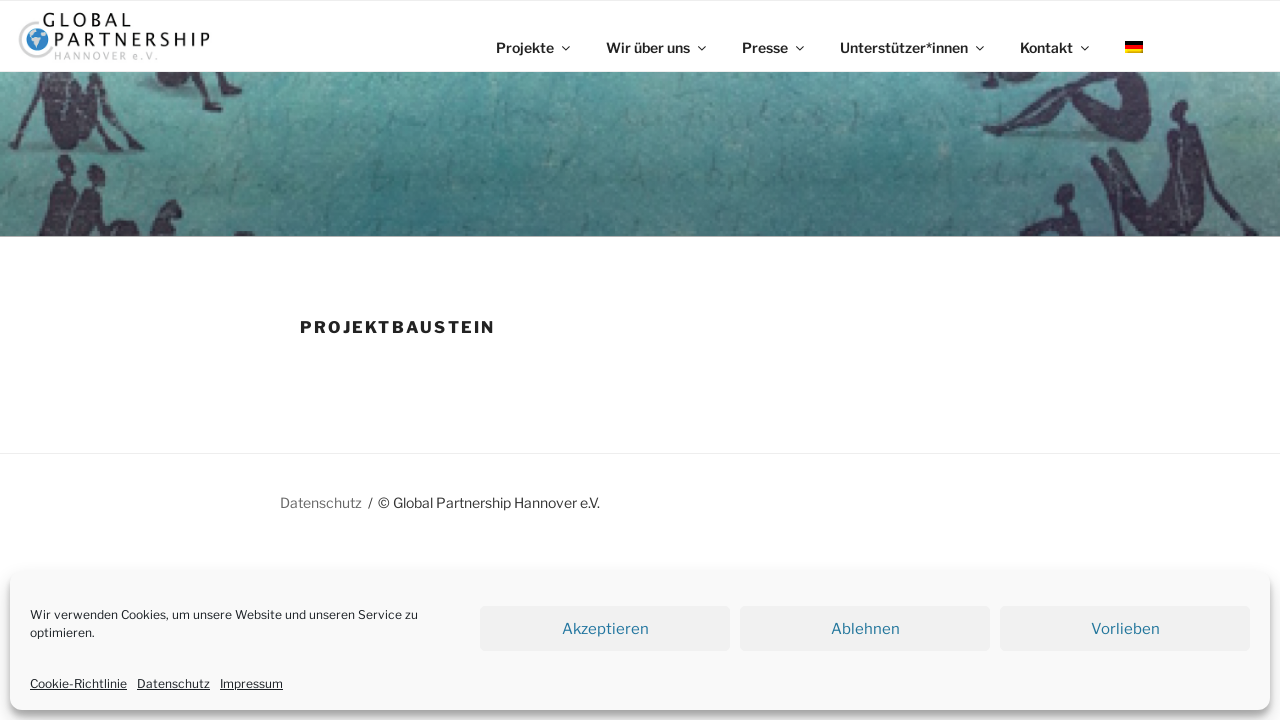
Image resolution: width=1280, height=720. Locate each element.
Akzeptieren (605, 629)
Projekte (534, 47)
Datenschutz (173, 683)
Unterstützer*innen (913, 47)
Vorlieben (1125, 629)
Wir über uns (657, 47)
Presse (774, 47)
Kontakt (1056, 47)
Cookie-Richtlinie (78, 683)
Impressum (251, 683)
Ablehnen (865, 629)
